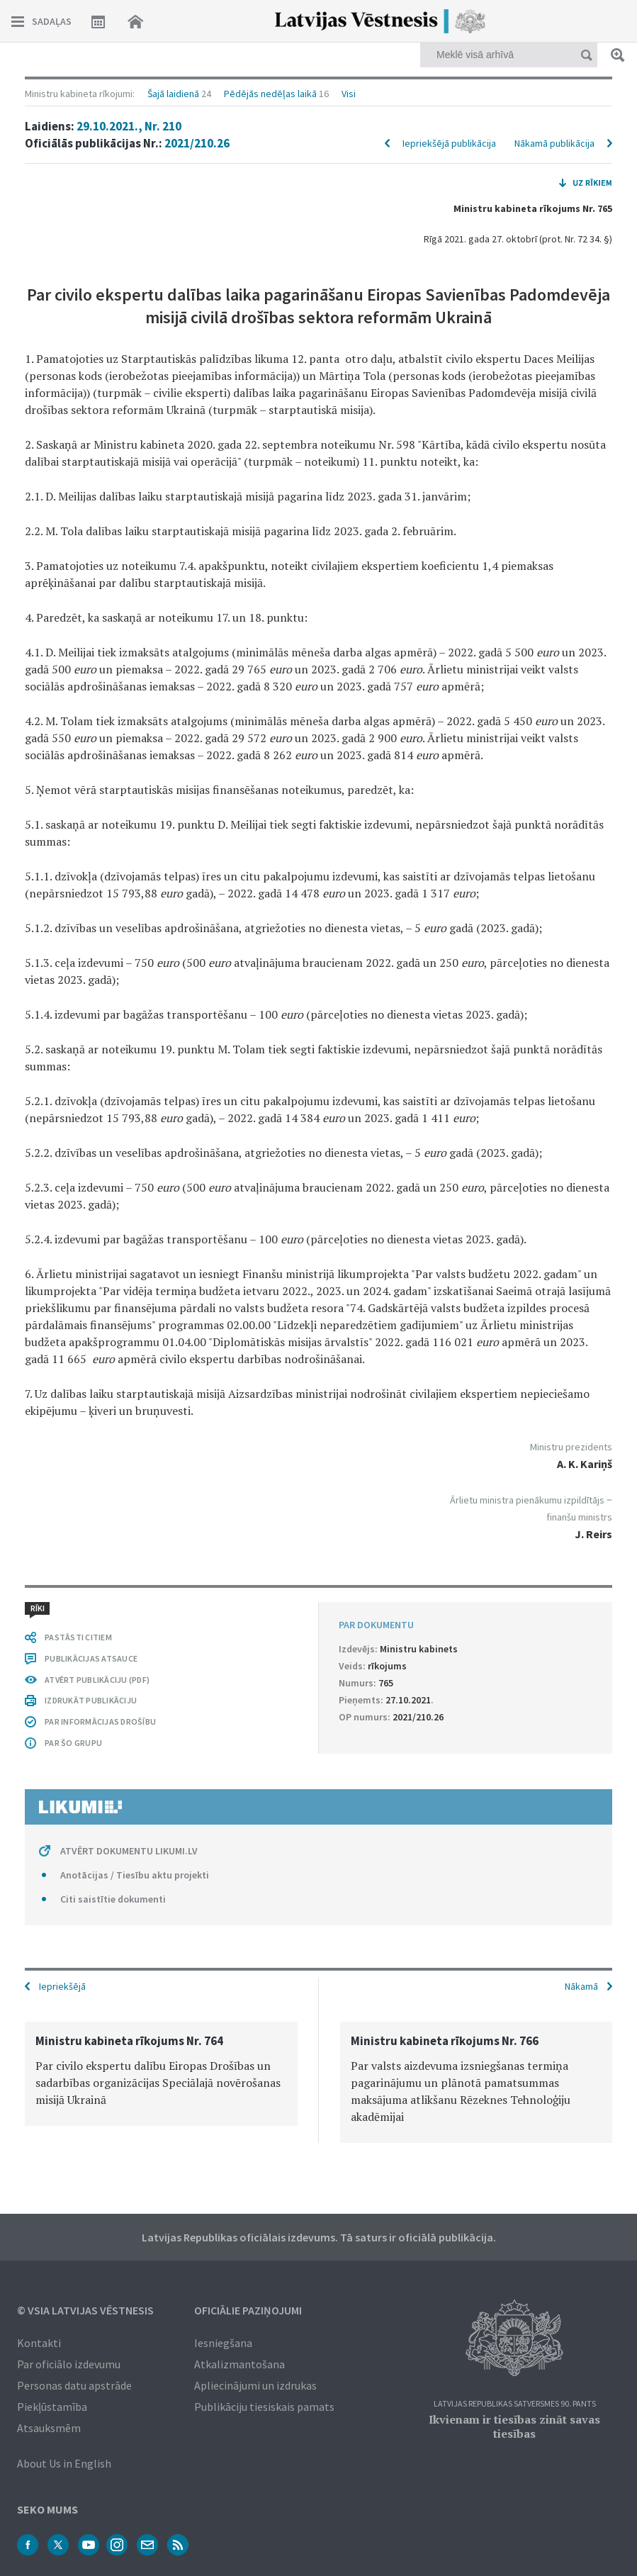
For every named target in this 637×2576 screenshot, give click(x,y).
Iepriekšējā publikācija (449, 143)
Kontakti (39, 2343)
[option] (161, 2074)
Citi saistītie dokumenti (113, 1899)
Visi (349, 93)
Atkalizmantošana (239, 2364)
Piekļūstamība (52, 2406)
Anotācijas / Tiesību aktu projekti (134, 1875)
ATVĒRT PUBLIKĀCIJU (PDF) (97, 1679)
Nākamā (581, 1986)
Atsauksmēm (49, 2428)
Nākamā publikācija (554, 143)
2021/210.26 (197, 143)
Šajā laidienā (173, 93)
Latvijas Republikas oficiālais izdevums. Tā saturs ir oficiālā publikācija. (319, 2237)
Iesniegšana (223, 2343)
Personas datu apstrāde (74, 2385)
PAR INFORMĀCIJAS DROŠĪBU (100, 1721)
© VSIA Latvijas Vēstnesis (85, 2310)
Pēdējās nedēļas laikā (270, 93)
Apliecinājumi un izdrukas (255, 2385)
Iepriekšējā (62, 1986)
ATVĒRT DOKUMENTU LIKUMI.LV (129, 1850)
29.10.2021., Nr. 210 (129, 126)
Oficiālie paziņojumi (248, 2310)
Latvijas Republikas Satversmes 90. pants (515, 2404)
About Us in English (64, 2463)
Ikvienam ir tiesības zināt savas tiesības (514, 2426)
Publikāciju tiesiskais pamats (264, 2406)
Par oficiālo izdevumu (68, 2364)
